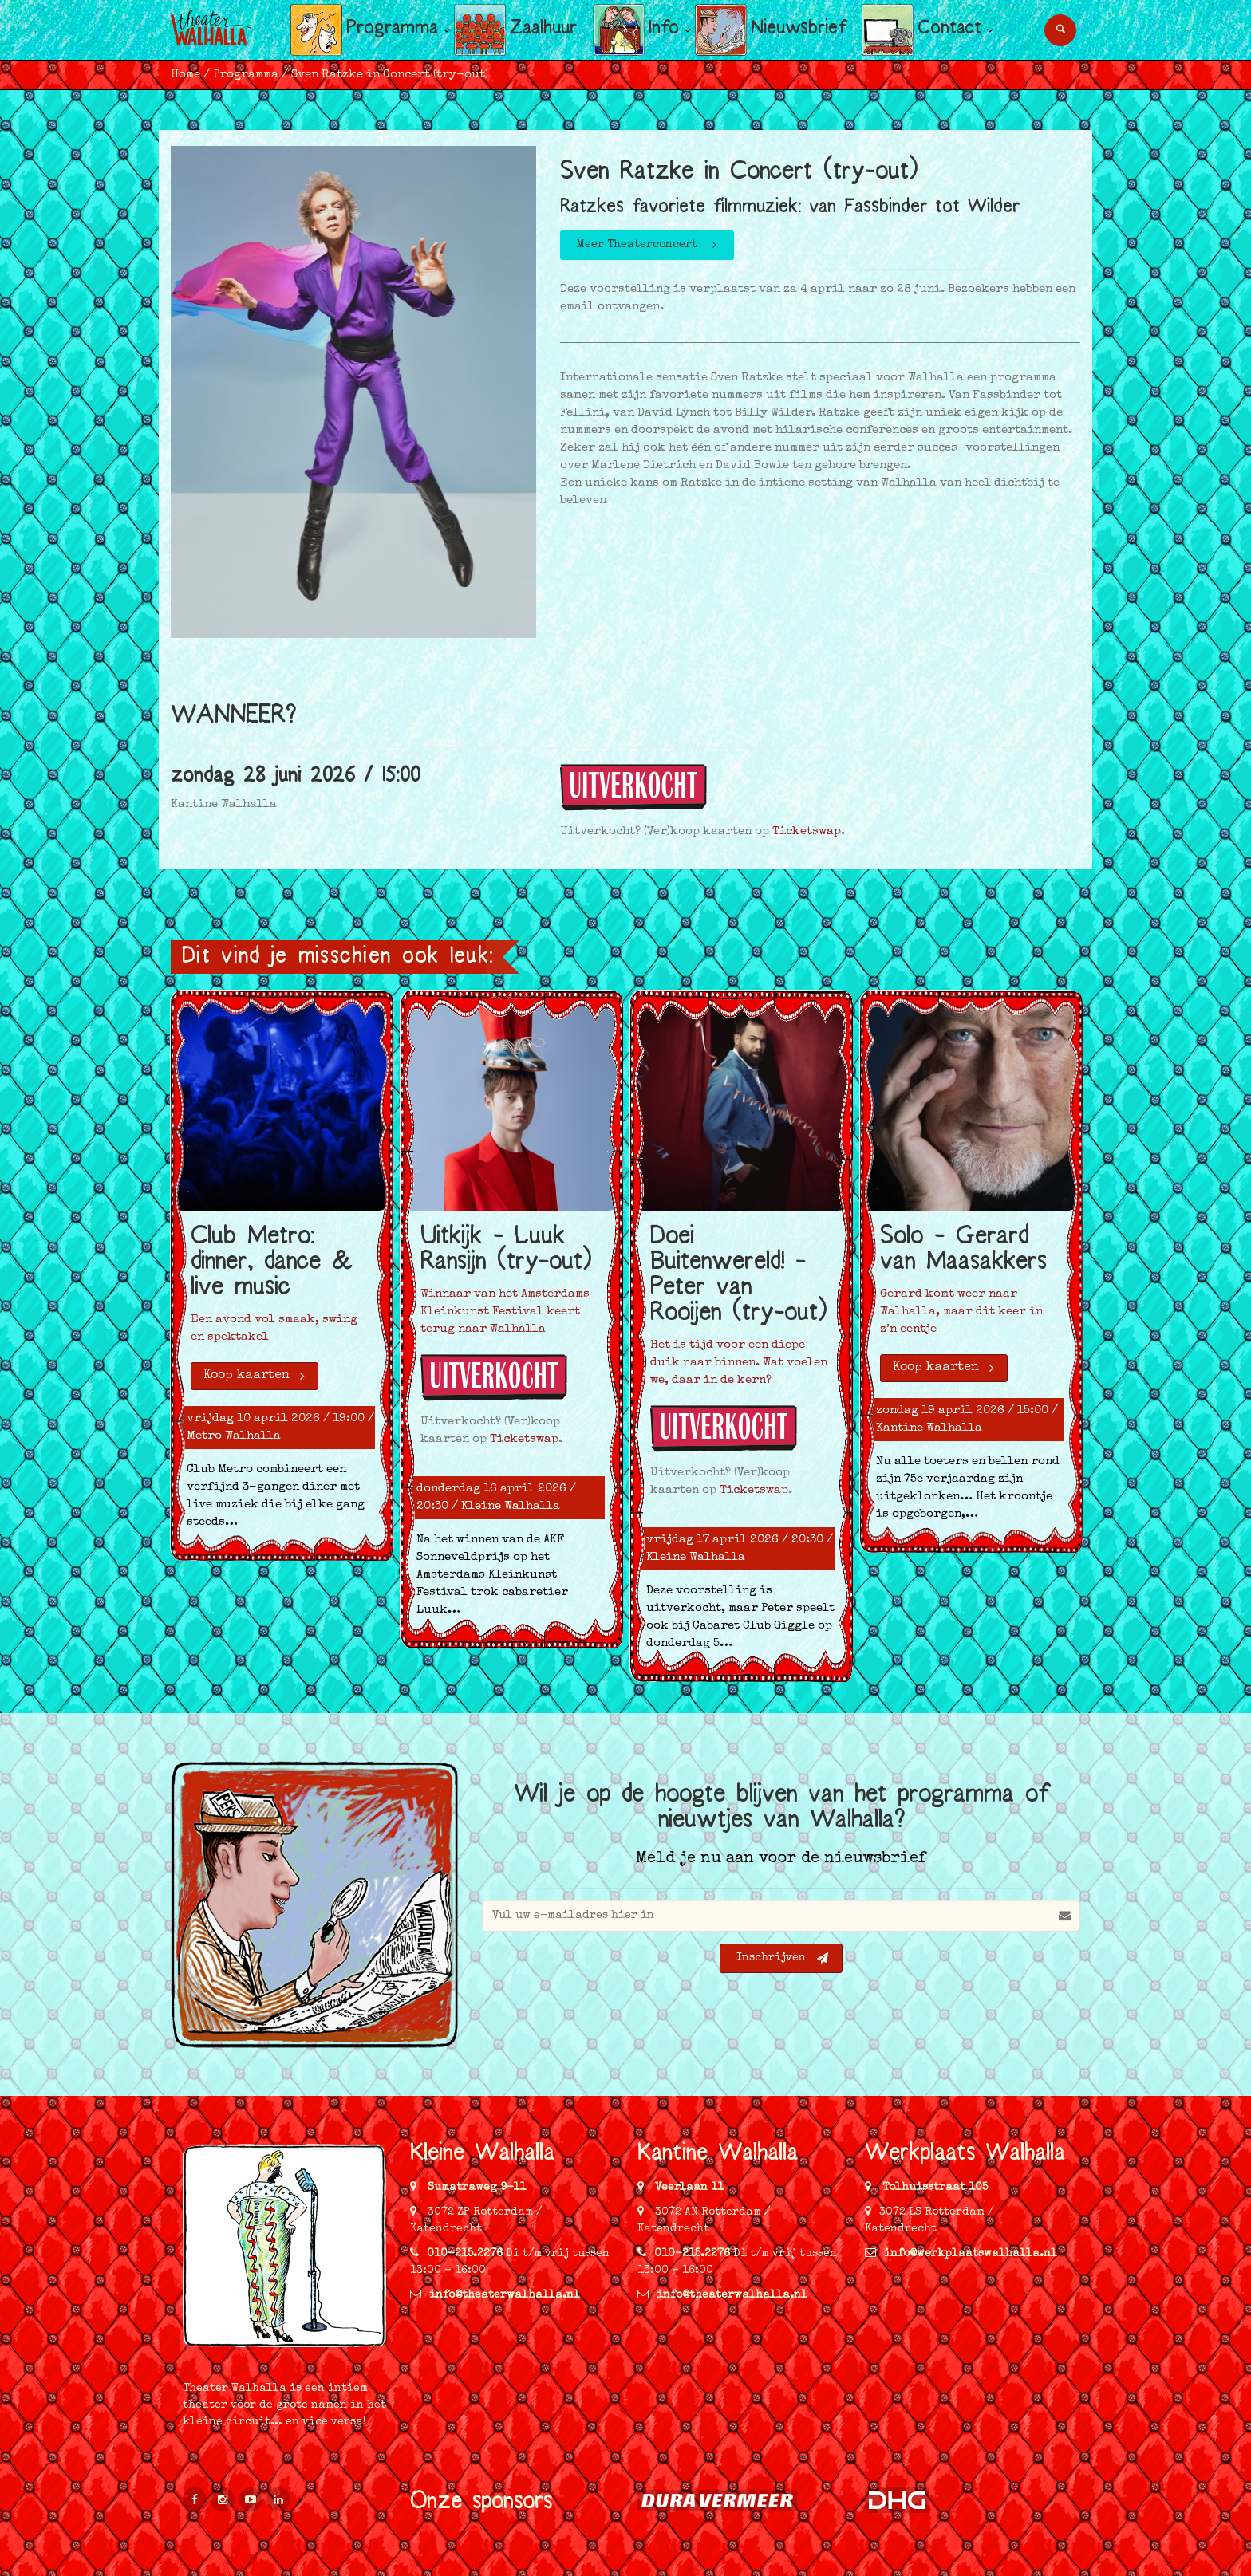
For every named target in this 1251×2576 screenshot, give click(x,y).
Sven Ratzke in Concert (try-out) (389, 75)
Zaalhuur (543, 30)
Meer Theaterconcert (648, 244)
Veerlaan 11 (688, 2187)
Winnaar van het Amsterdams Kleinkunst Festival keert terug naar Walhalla (505, 1311)
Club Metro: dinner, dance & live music (272, 1264)
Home (185, 75)
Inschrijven (782, 1957)
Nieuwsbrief (798, 30)
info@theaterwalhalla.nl (495, 2295)
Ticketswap (806, 831)
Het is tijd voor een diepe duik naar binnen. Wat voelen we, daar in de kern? (738, 1362)
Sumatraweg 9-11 (475, 2187)
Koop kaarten (254, 1376)
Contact (949, 30)
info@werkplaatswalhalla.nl (961, 2253)
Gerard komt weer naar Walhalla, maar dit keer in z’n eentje (961, 1311)
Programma (392, 30)
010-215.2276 (465, 2253)
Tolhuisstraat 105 (933, 2187)
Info (664, 30)
